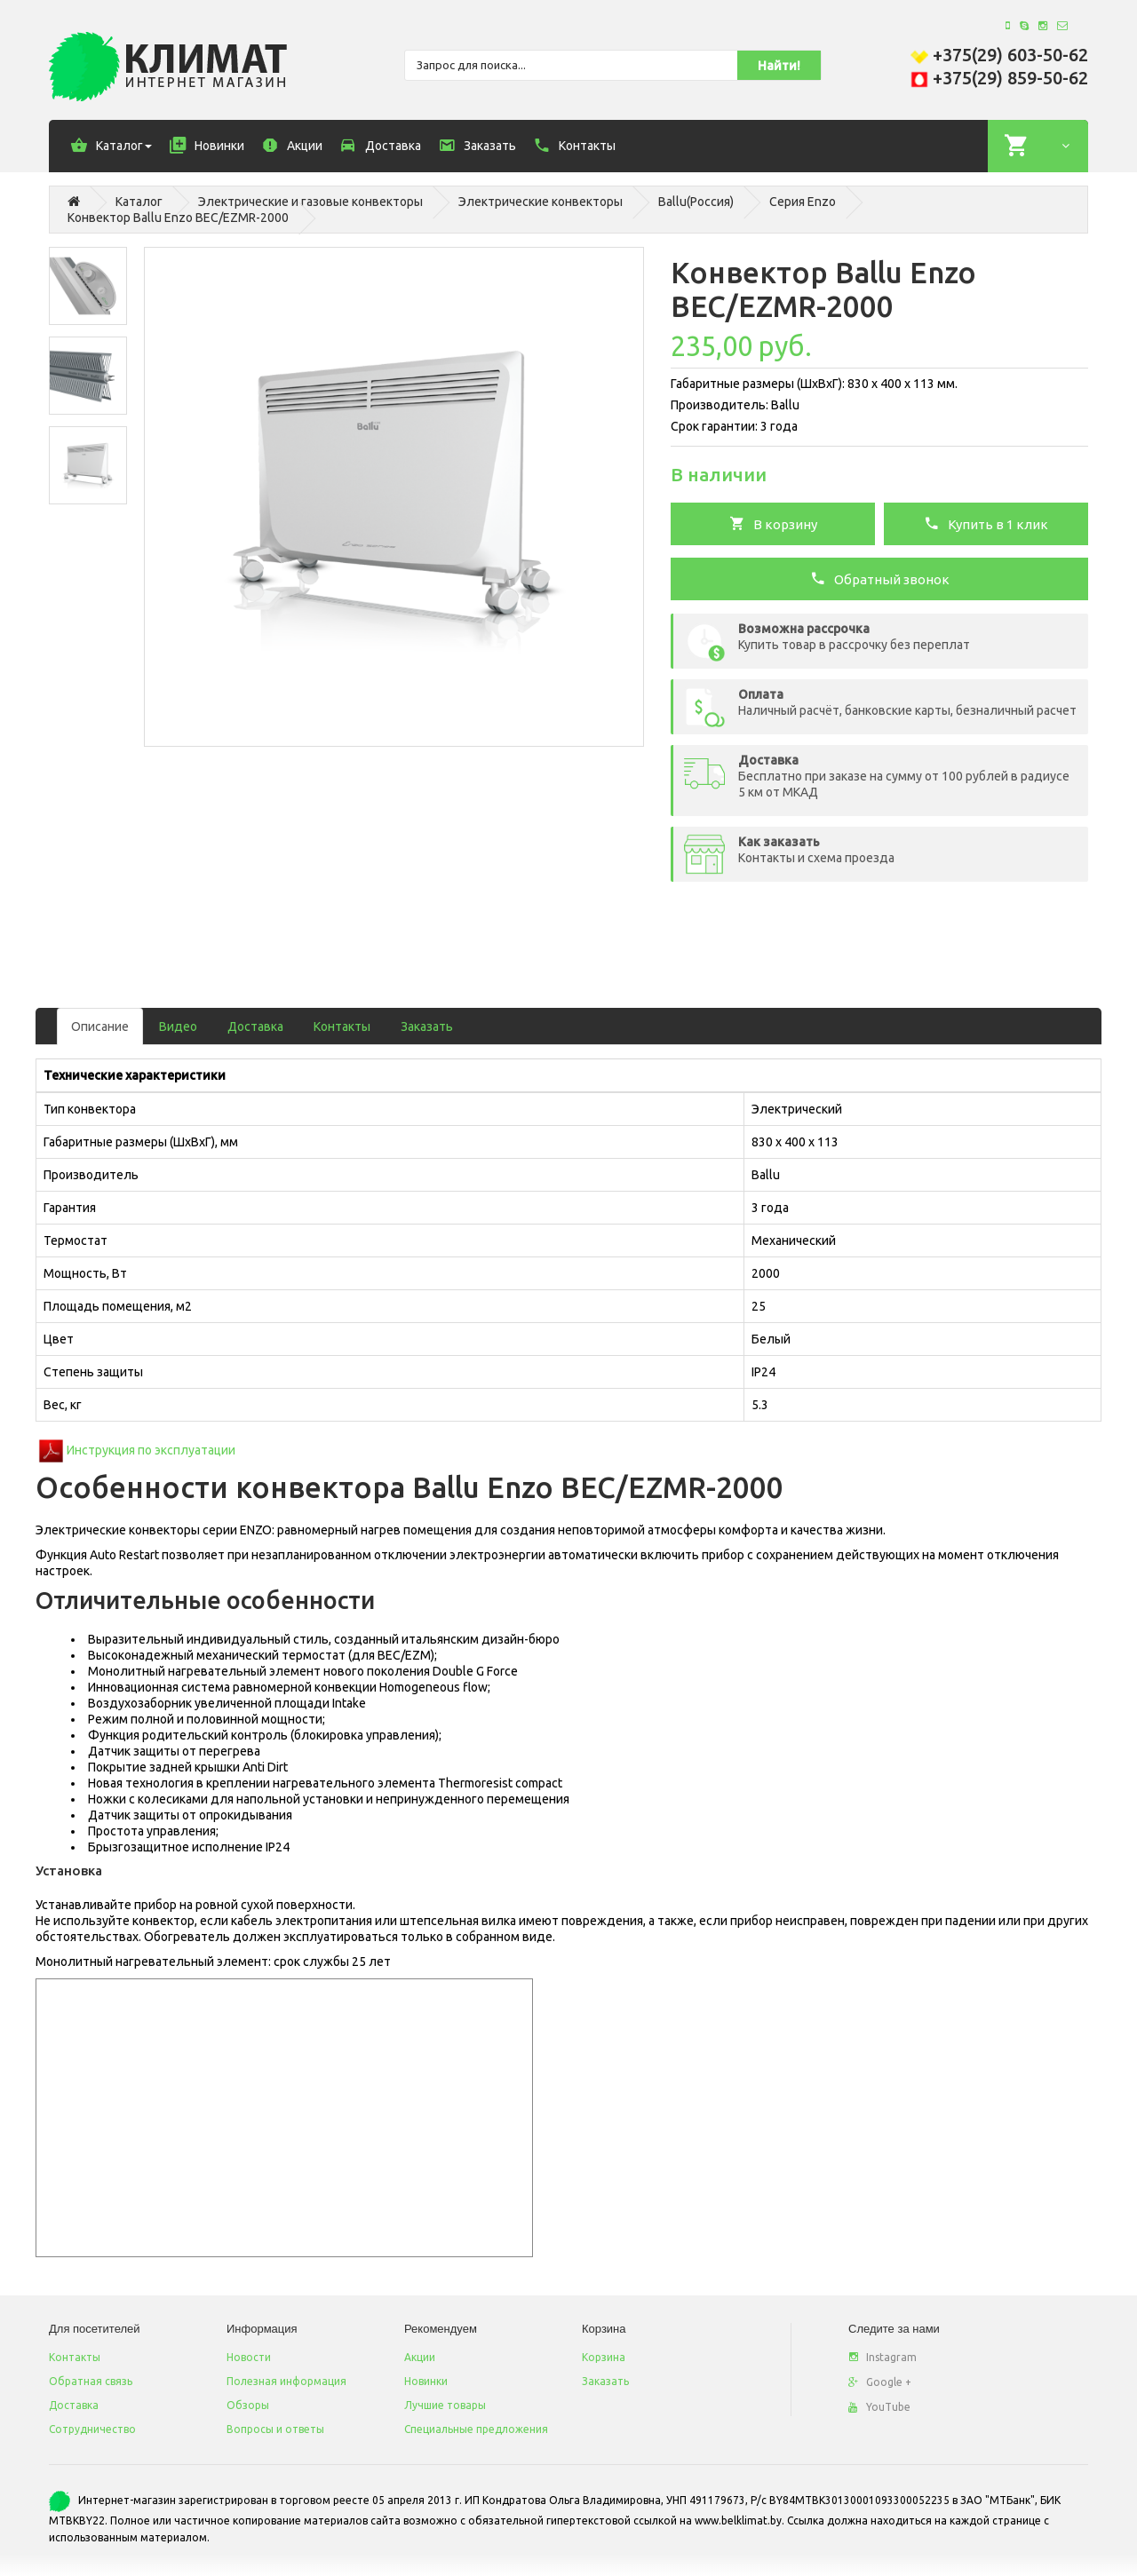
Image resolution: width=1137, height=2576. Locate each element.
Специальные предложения (476, 2429)
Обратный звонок (880, 578)
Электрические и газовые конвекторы (310, 201)
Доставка (255, 1026)
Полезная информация (286, 2381)
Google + (879, 2382)
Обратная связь (90, 2381)
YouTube (879, 2407)
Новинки (426, 2381)
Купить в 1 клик (986, 523)
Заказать (427, 1026)
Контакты (342, 1026)
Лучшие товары (445, 2405)
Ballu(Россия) (696, 201)
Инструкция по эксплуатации (151, 1450)
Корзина (603, 2357)
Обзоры (248, 2405)
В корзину (773, 523)
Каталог (139, 201)
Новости (249, 2357)
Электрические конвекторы (540, 201)
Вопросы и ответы (275, 2429)
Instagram (882, 2357)
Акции (419, 2357)
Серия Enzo (802, 201)
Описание (100, 1026)
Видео (178, 1026)
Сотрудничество (92, 2429)
